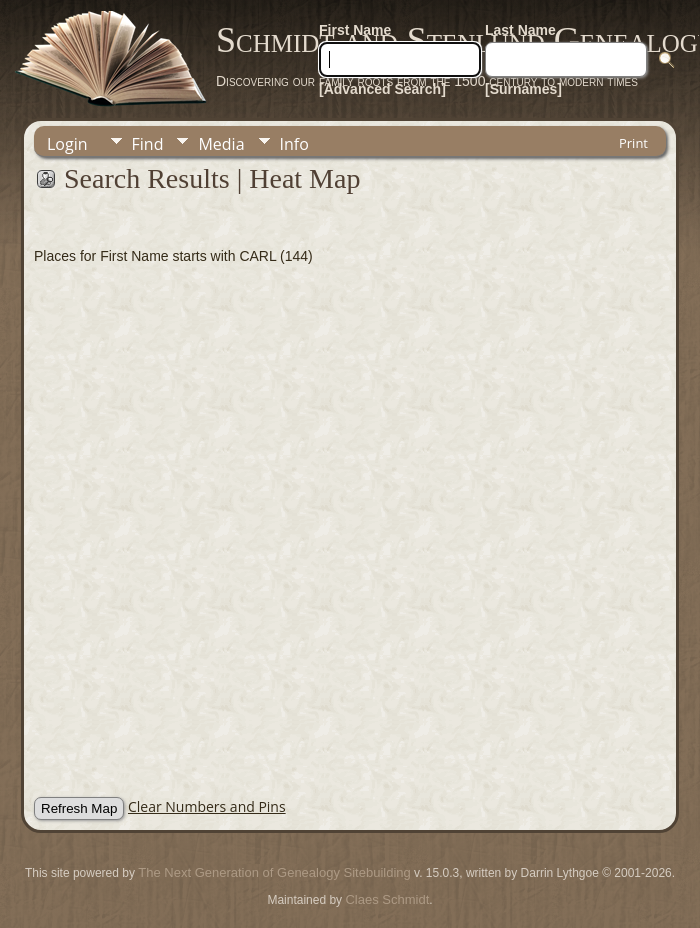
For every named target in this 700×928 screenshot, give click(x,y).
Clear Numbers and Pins (207, 806)
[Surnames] (523, 89)
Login (67, 144)
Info (294, 144)
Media (221, 144)
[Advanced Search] (382, 89)
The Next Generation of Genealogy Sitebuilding (274, 872)
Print (633, 143)
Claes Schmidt (387, 899)
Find (148, 144)
